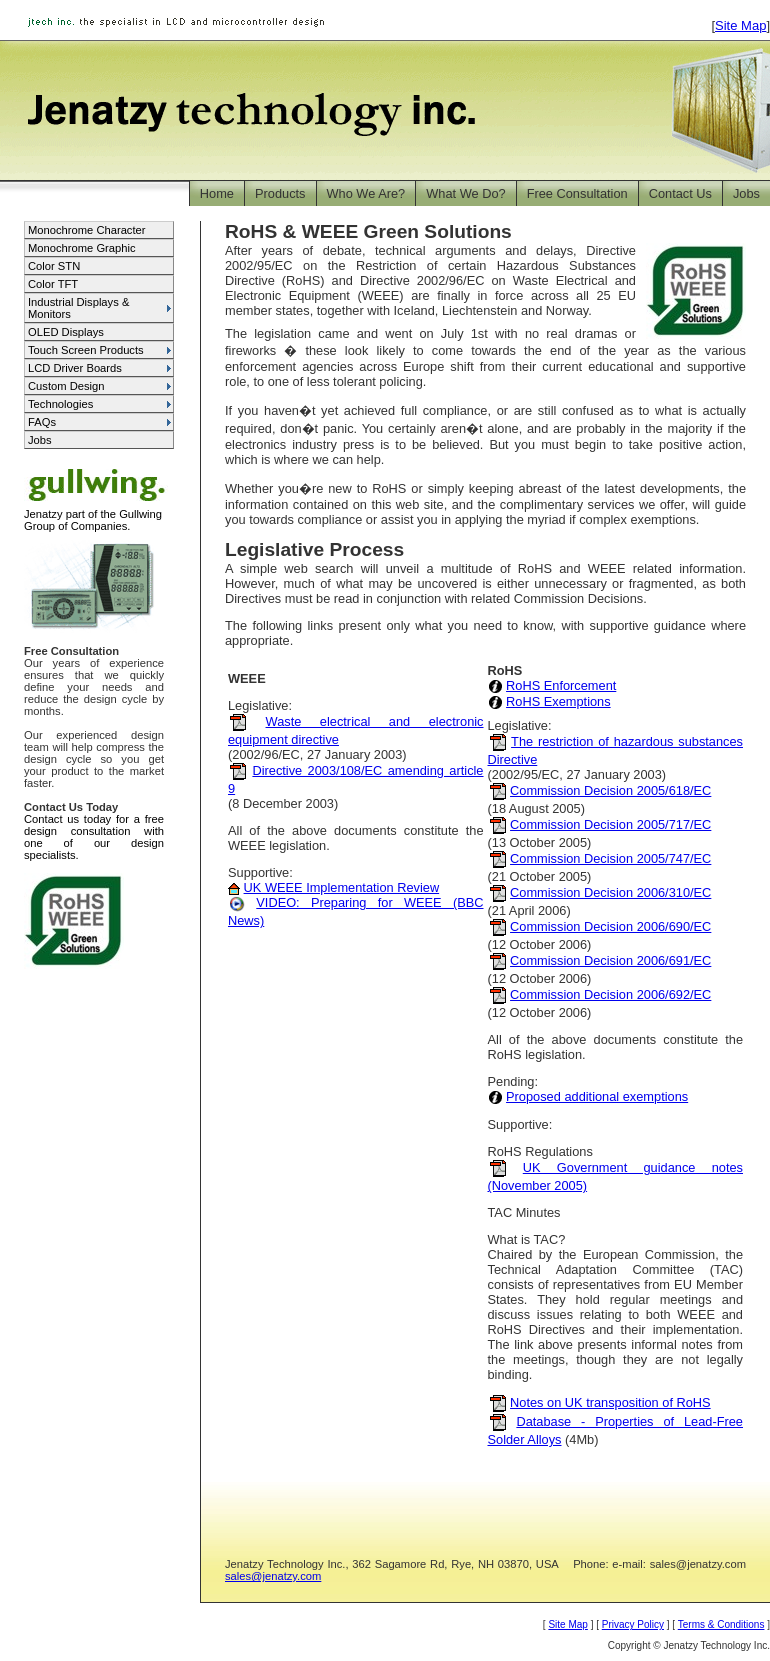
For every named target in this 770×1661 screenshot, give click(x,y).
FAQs (42, 422)
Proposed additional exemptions (597, 1096)
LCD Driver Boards (75, 368)
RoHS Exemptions (558, 701)
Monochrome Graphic (82, 248)
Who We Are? (366, 193)
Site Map (740, 25)
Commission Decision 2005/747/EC (610, 858)
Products (280, 193)
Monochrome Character (87, 230)
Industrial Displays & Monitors (78, 308)
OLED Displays (66, 332)
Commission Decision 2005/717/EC (610, 824)
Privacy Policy (633, 1624)
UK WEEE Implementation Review (342, 887)
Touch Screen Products (86, 350)
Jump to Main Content (710, 9)
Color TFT (53, 284)
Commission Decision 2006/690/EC (610, 926)
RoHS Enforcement (561, 685)
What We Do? (465, 193)
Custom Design (66, 386)
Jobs (746, 193)
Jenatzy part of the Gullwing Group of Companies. (96, 515)
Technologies (60, 404)
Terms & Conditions (721, 1624)
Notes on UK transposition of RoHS (610, 1402)
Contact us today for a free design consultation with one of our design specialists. (94, 837)
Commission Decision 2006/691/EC (610, 960)
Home (217, 193)
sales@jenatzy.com (273, 1576)
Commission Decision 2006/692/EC (610, 994)
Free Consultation (577, 193)
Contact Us (680, 193)
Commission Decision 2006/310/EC (610, 892)
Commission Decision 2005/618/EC (610, 790)
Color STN (54, 266)
